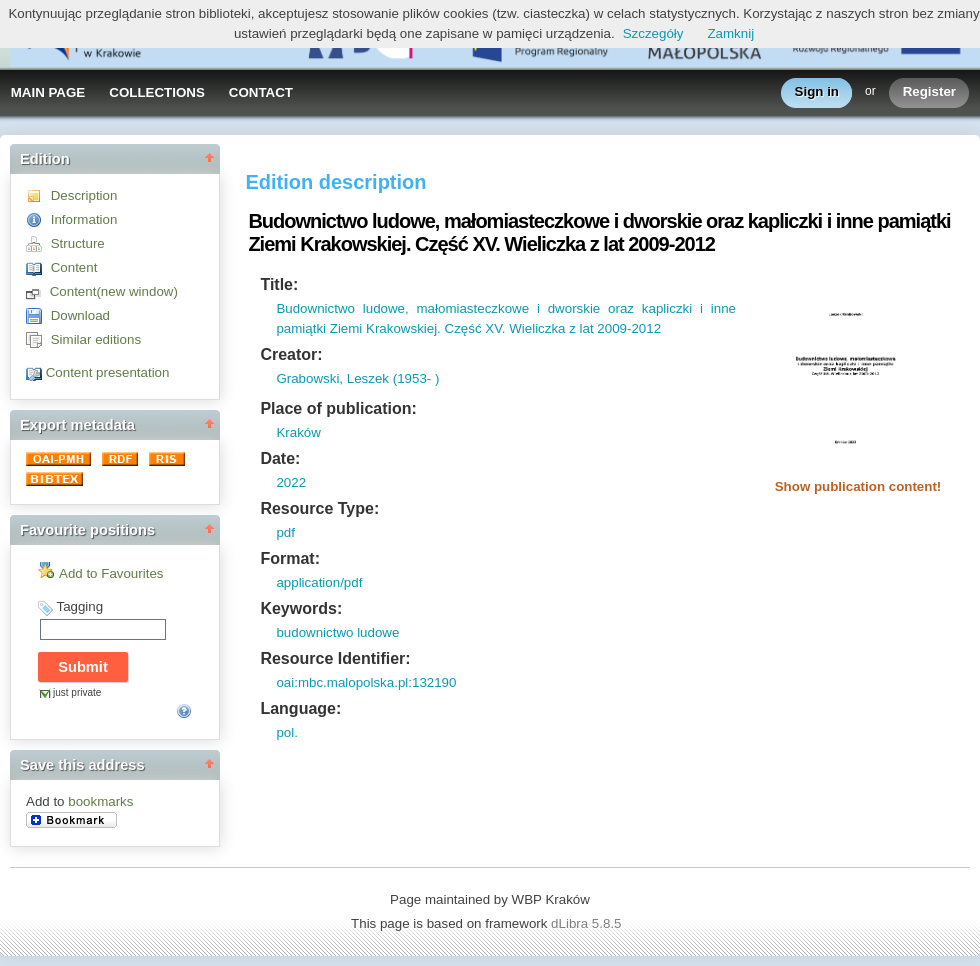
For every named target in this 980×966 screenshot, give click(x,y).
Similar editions (96, 339)
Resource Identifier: (335, 658)
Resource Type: (319, 508)
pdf (285, 532)
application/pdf (319, 582)
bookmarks (100, 801)
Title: (279, 284)
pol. (287, 732)
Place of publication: (338, 408)
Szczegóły (653, 33)
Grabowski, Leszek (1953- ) (357, 378)
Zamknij (730, 33)
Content (74, 267)
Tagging (79, 606)
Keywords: (301, 608)
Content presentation (108, 372)
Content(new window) (114, 291)
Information (84, 219)
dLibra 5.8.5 (588, 923)
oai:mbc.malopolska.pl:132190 (366, 682)
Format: (290, 558)
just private (77, 692)
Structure (78, 243)
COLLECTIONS (157, 92)
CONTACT (261, 92)
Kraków (298, 432)
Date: (280, 458)
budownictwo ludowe (337, 632)
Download (80, 315)
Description (84, 195)
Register (929, 92)
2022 (291, 482)
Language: (300, 708)
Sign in (817, 92)
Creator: (291, 354)
